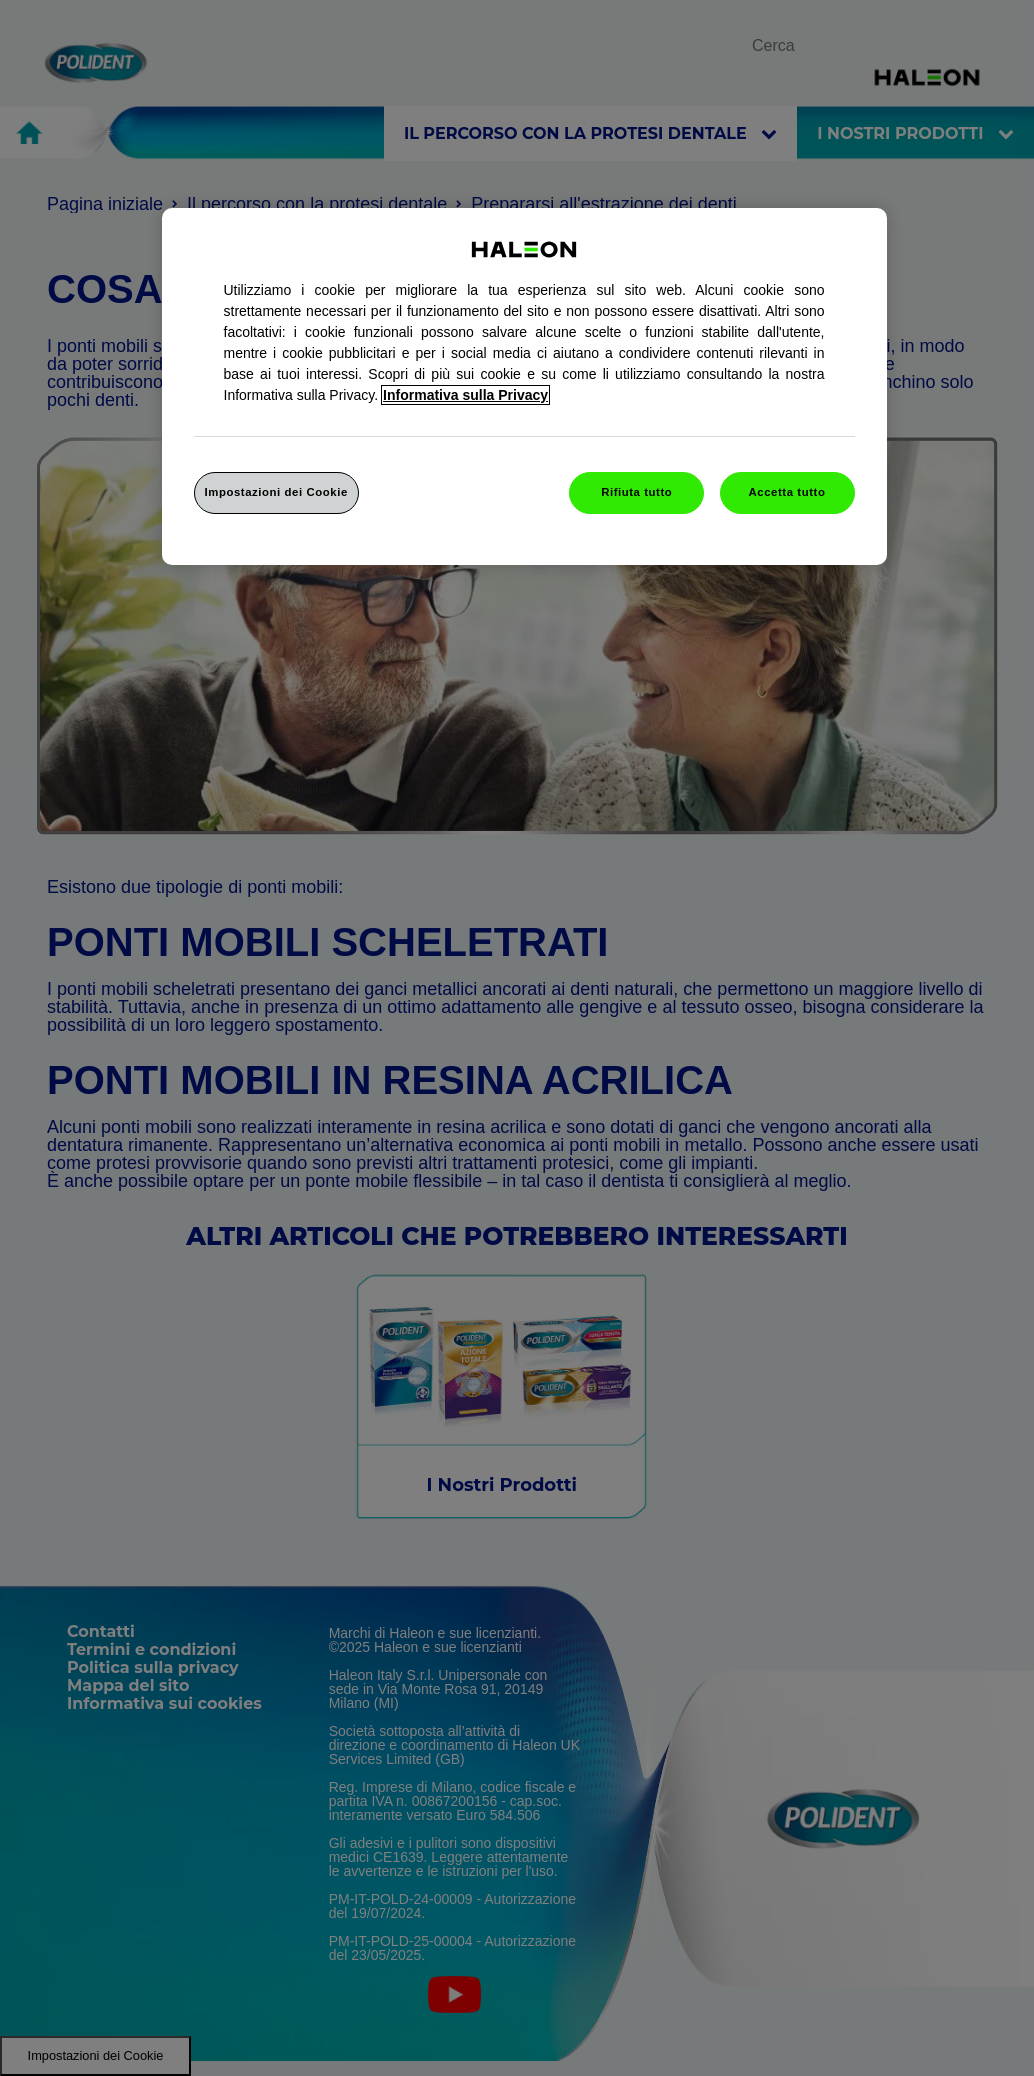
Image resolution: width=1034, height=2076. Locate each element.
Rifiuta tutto (636, 492)
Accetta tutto (787, 492)
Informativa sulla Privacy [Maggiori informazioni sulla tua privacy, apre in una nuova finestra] (465, 395)
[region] (524, 386)
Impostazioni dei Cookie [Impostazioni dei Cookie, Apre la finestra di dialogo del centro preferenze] (276, 492)
